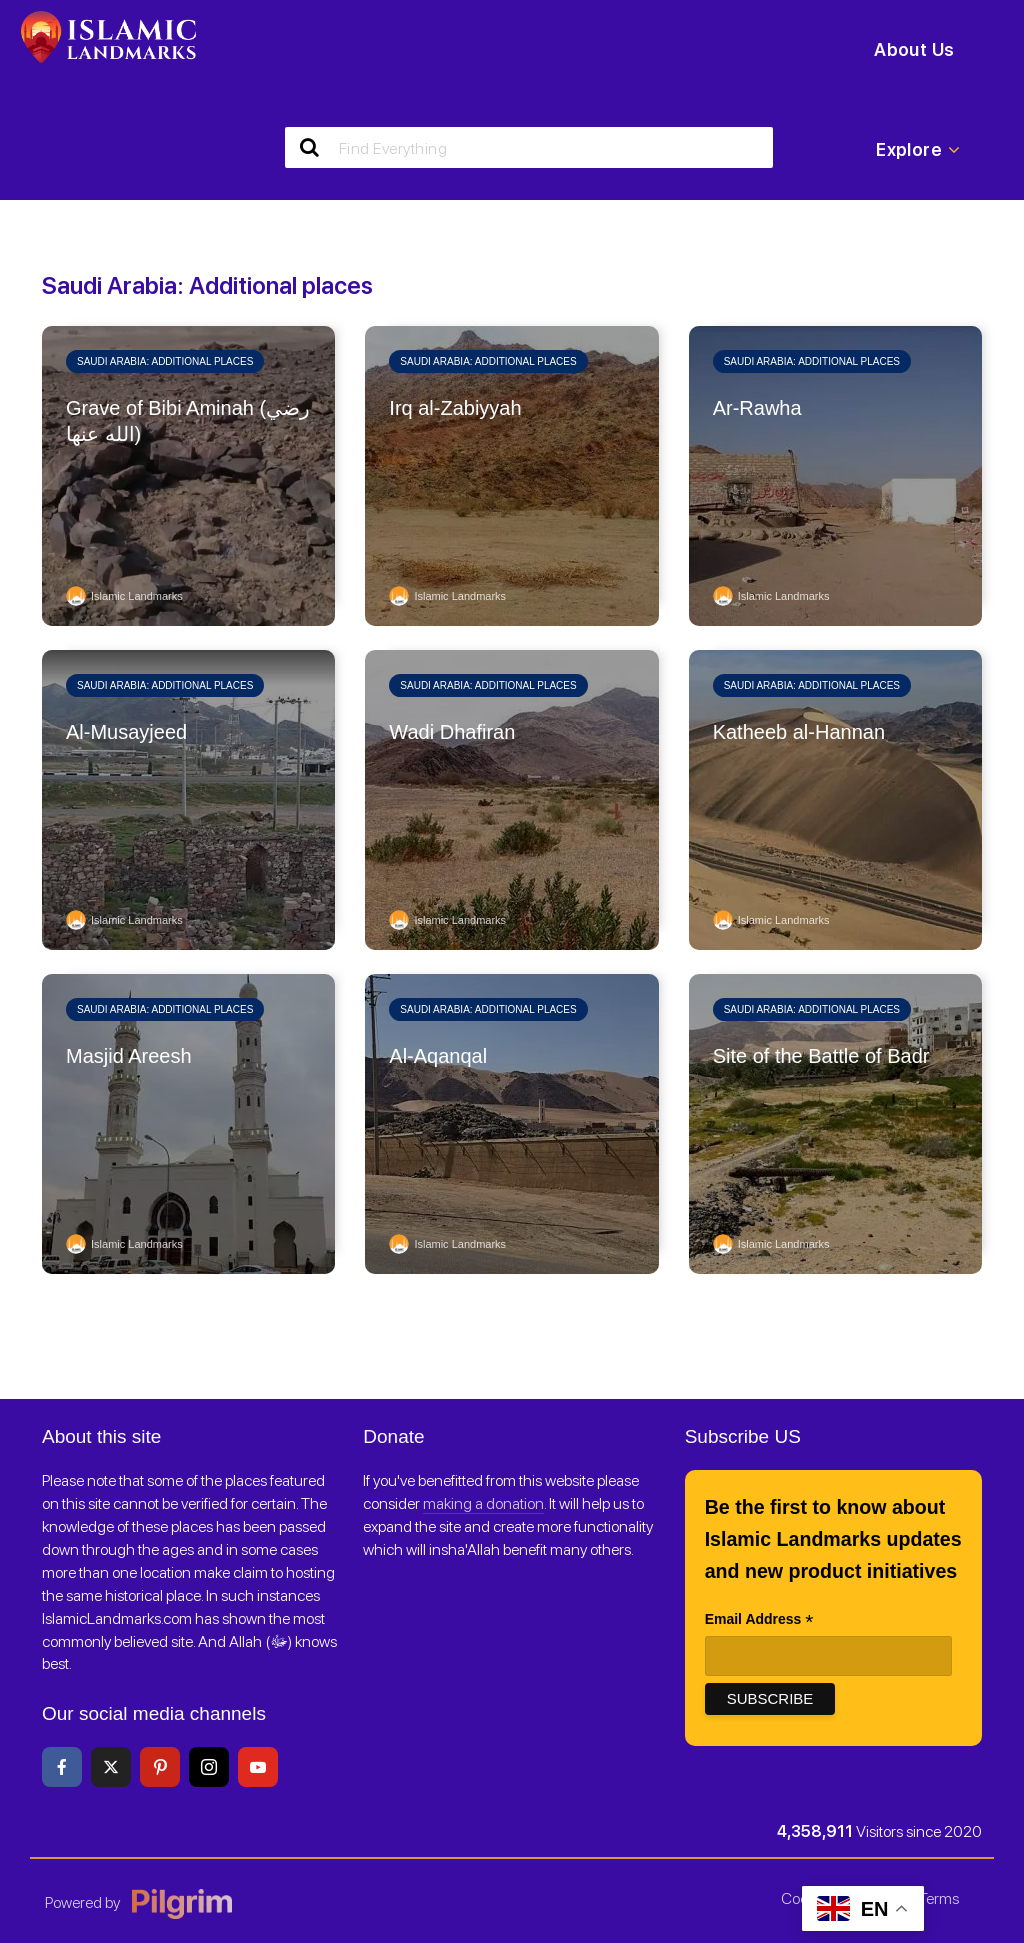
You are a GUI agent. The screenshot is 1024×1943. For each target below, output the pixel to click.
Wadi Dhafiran (452, 732)
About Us (914, 49)
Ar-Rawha (757, 408)
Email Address (759, 1622)
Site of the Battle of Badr (821, 1056)
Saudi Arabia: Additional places (165, 361)
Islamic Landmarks (124, 596)
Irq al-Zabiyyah (455, 408)
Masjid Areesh (129, 1056)
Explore (918, 150)
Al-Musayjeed (126, 732)
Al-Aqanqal (438, 1056)
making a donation (483, 1504)
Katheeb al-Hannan (799, 732)
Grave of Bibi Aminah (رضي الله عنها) (188, 421)
